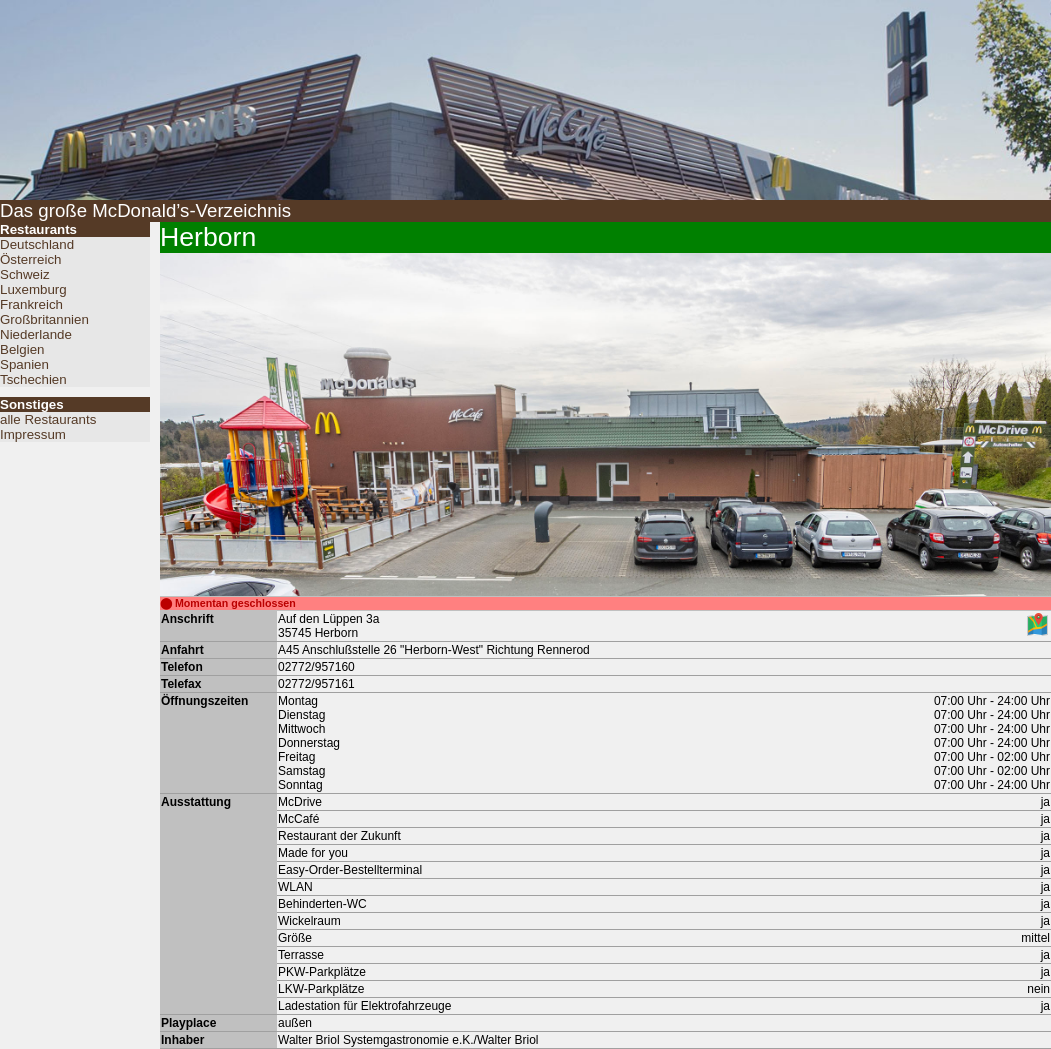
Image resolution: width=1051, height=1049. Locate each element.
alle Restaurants (48, 419)
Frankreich (31, 304)
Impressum (33, 434)
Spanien (24, 364)
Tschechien (33, 379)
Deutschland (37, 244)
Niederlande (36, 334)
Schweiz (25, 274)
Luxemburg (33, 289)
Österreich (30, 259)
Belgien (22, 349)
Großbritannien (44, 319)
